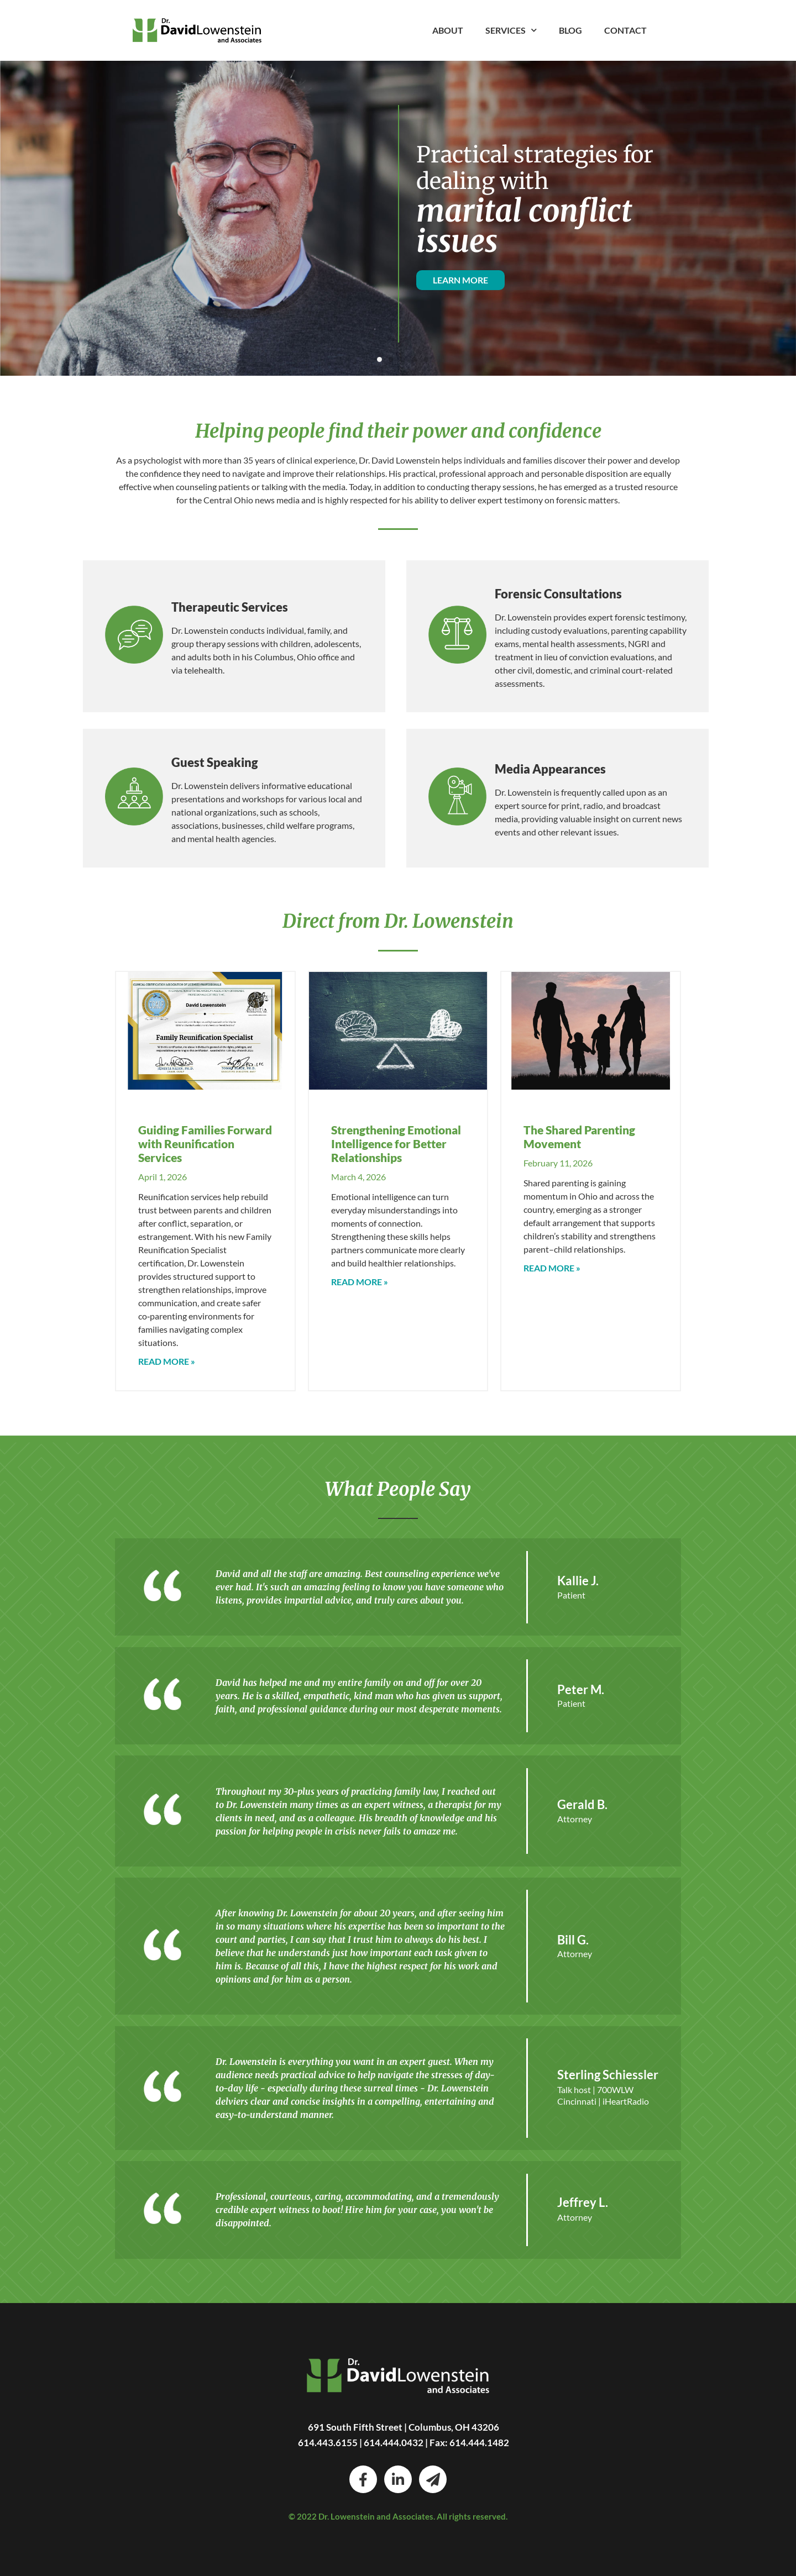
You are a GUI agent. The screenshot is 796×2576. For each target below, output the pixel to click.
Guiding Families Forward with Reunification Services (205, 1143)
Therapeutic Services (229, 607)
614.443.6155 (328, 2442)
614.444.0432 (393, 2442)
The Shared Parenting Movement (579, 1136)
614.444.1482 (479, 2442)
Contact (625, 30)
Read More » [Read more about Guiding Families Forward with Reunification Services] (166, 1361)
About (447, 30)
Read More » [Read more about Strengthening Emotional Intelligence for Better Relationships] (359, 1281)
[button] (379, 359)
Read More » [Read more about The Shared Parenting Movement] (551, 1268)
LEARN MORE (460, 280)
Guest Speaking (214, 762)
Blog (570, 30)
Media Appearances (550, 768)
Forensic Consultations (558, 593)
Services (511, 30)
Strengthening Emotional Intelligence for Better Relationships (396, 1143)
